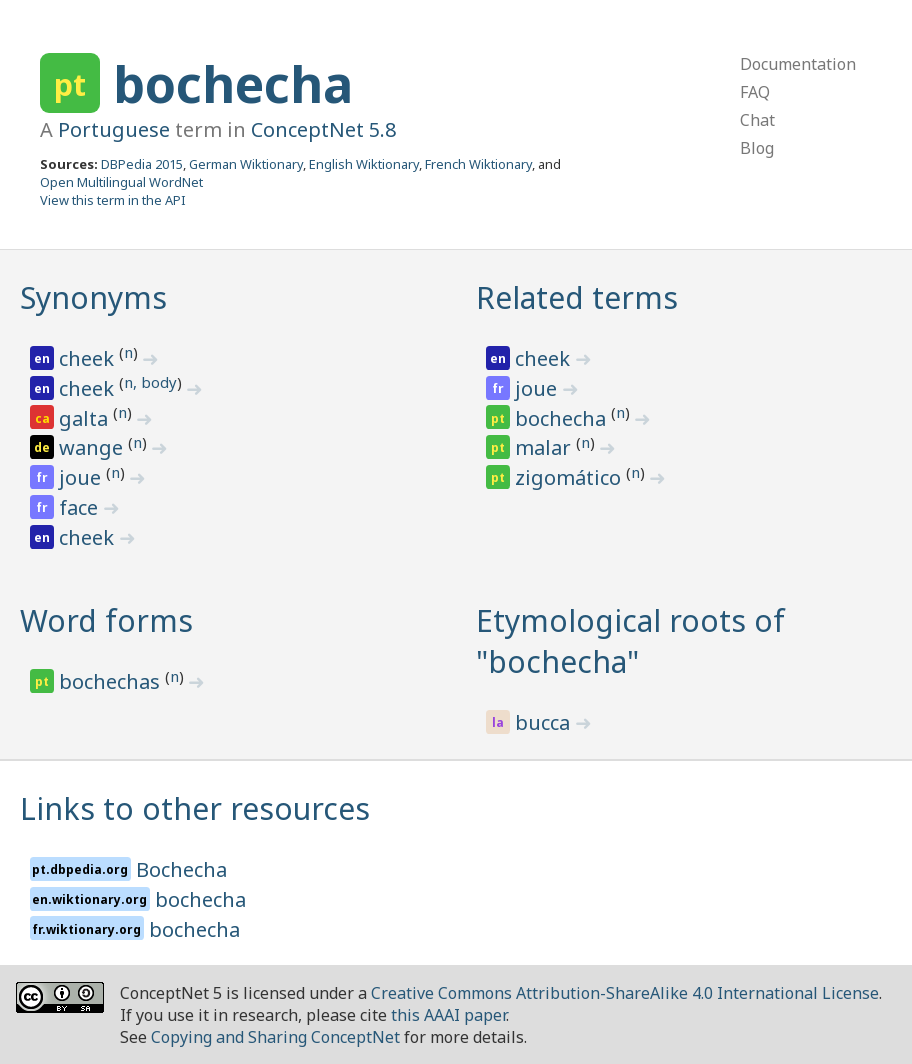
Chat (757, 120)
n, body (150, 382)
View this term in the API (113, 200)
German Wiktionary (246, 164)
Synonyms (93, 297)
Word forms (106, 620)
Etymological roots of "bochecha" (630, 641)
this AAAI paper (448, 1015)
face (81, 507)
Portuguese (114, 129)
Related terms (577, 297)
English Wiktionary (364, 164)
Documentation (798, 64)
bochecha (233, 84)
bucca (545, 722)
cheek (89, 358)
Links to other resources (195, 808)
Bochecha (181, 869)
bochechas (112, 681)
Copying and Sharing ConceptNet (275, 1037)
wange (93, 447)
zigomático (570, 477)
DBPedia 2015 (142, 164)
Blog (757, 148)
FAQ (755, 92)
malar (545, 447)
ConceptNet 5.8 (323, 129)
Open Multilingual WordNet (121, 182)
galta (86, 418)
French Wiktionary (478, 164)
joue (82, 477)
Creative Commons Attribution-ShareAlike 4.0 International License (625, 993)
